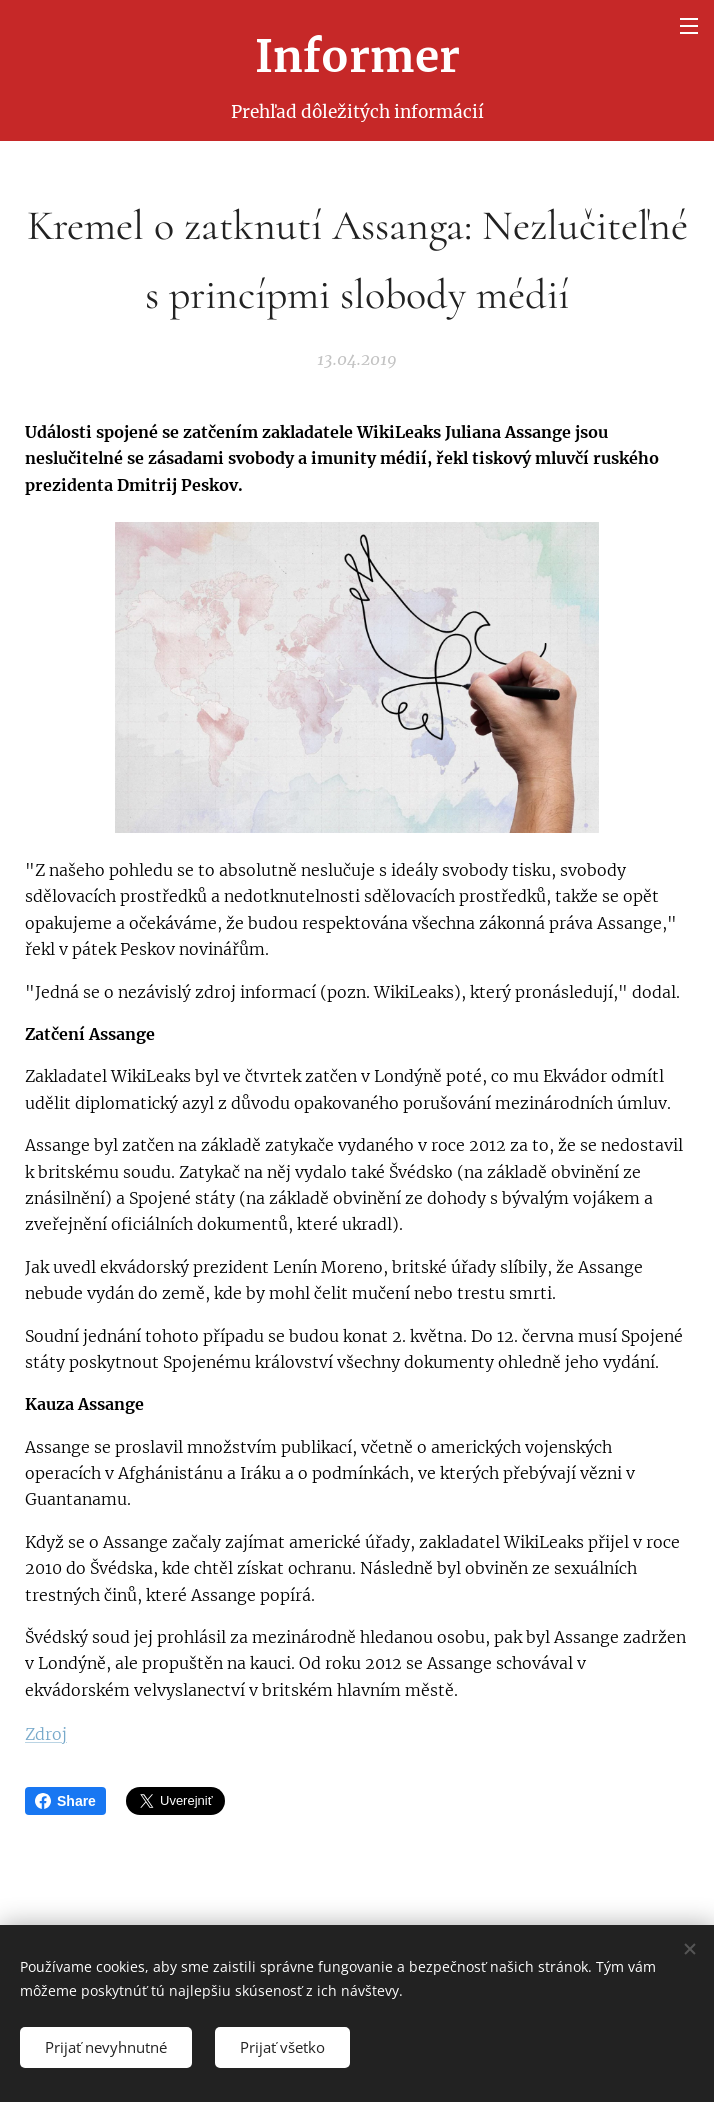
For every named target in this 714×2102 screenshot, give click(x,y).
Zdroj (46, 1734)
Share (65, 1801)
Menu (689, 26)
